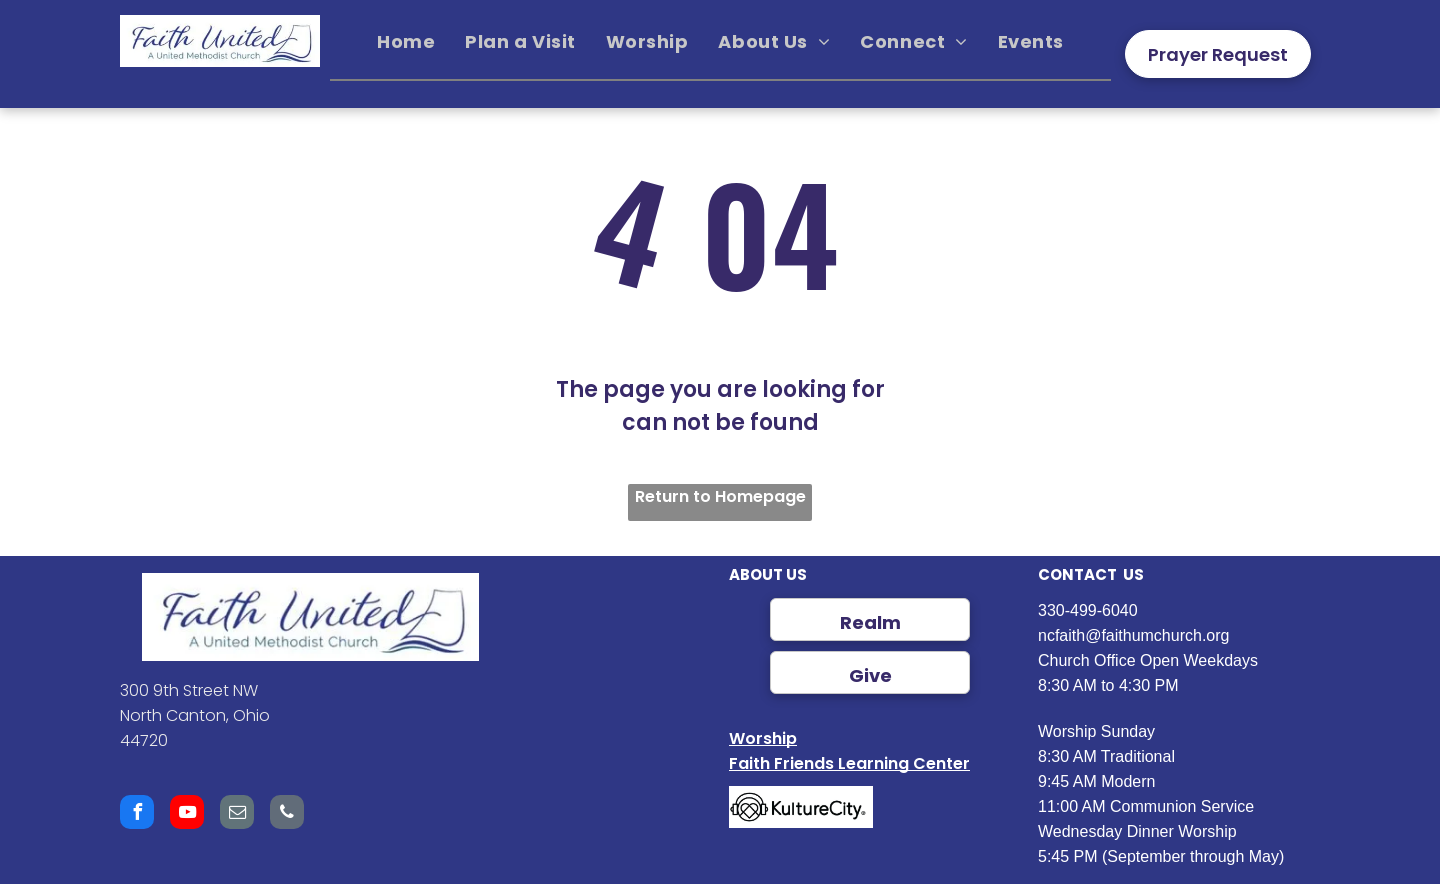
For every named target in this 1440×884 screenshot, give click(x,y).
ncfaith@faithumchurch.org (1133, 635)
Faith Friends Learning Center (849, 763)
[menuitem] (406, 42)
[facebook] (137, 814)
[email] (237, 814)
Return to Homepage (720, 496)
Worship (763, 738)
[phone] (287, 814)
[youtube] (187, 814)
